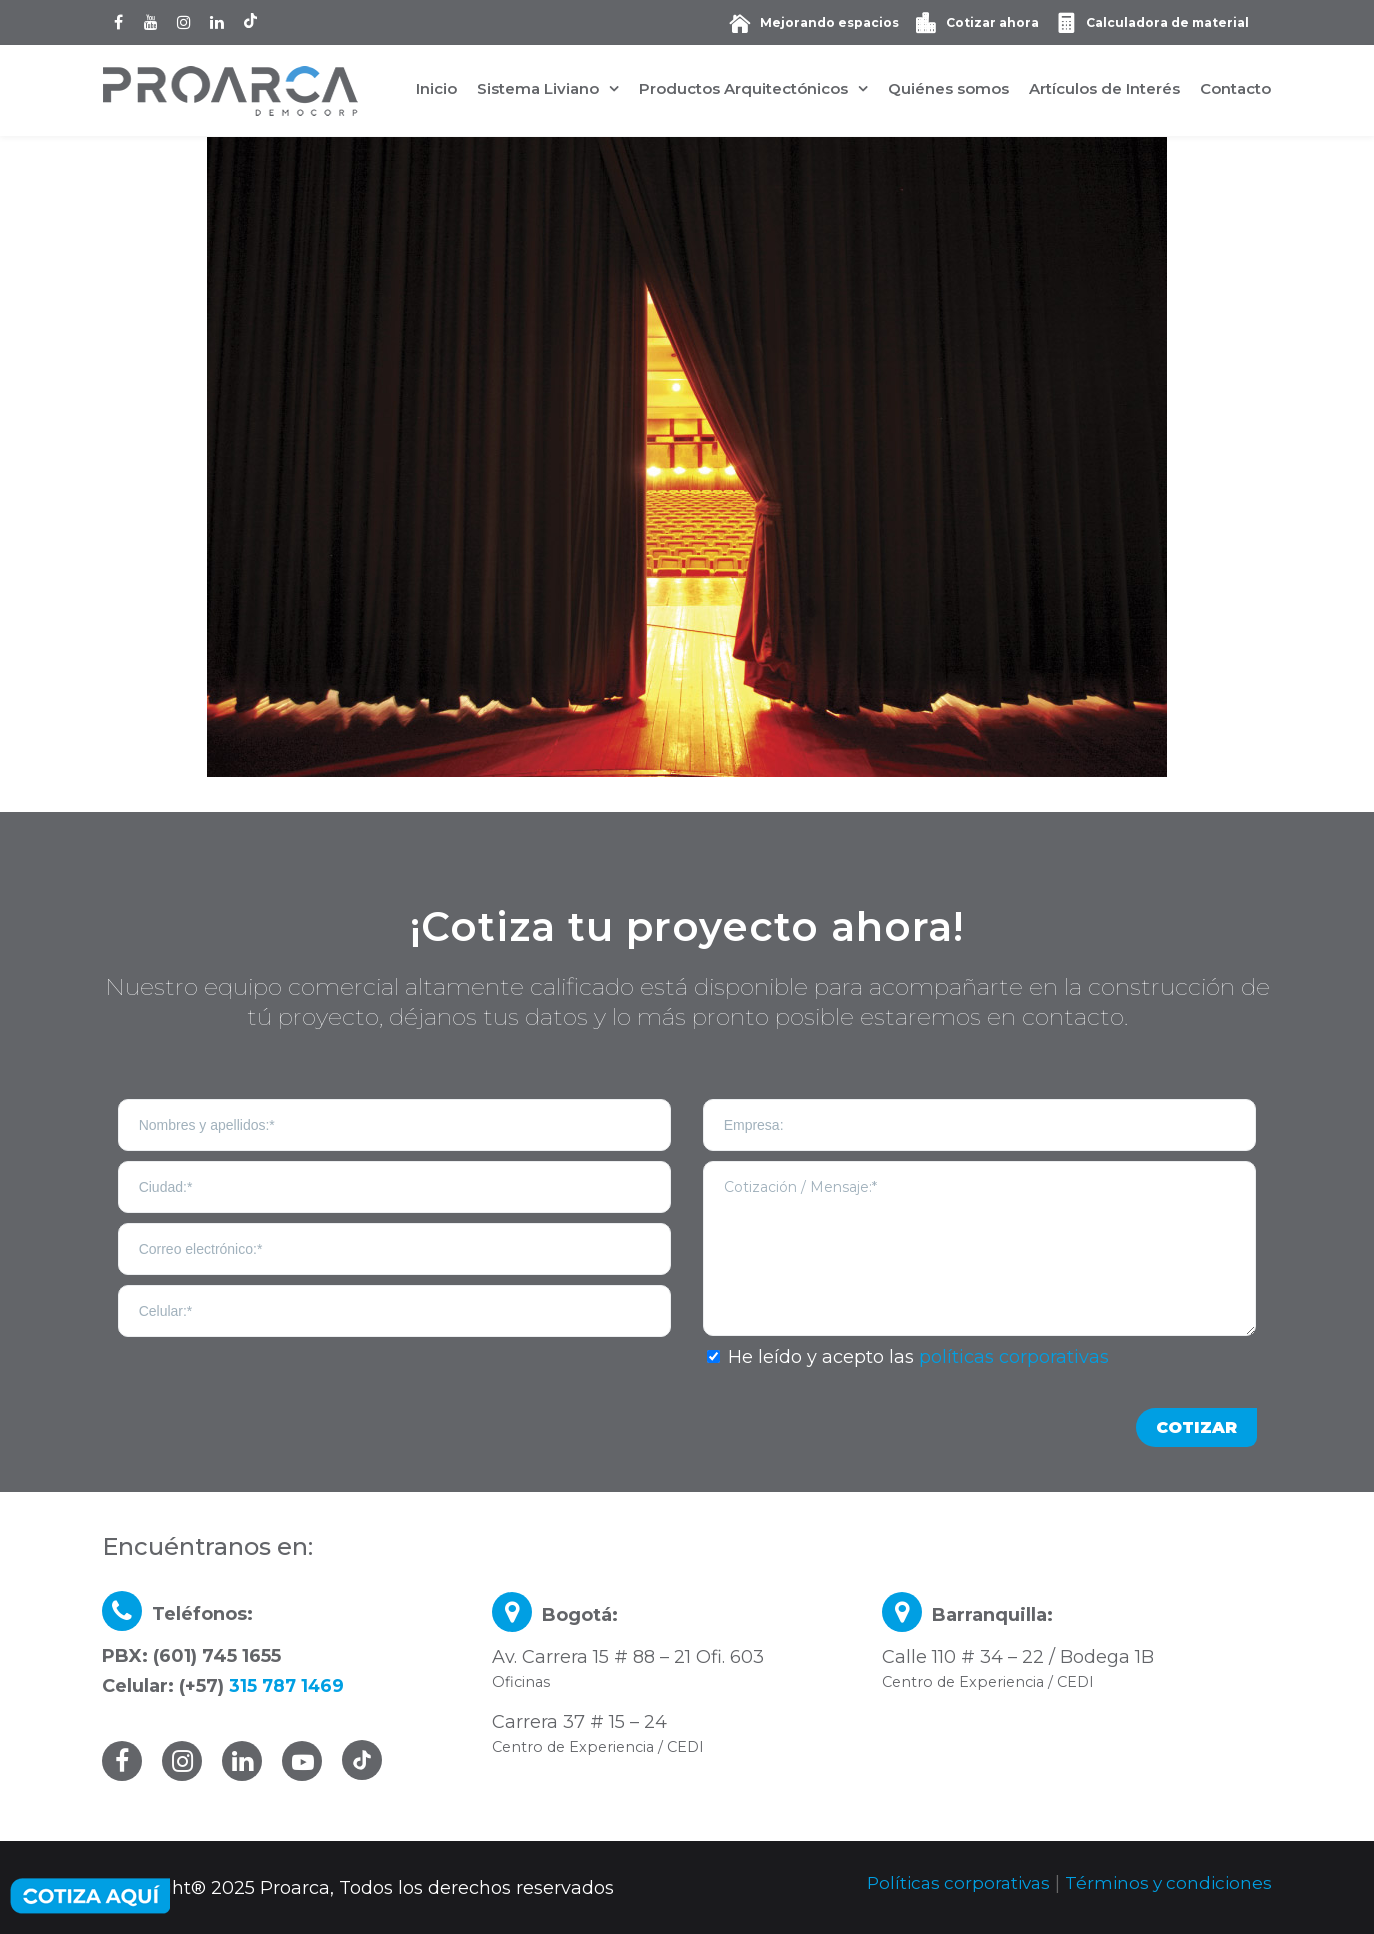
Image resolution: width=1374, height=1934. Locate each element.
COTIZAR (1196, 1427)
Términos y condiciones (1165, 1883)
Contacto (1235, 88)
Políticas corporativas (948, 1883)
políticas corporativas (1014, 1357)
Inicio (436, 88)
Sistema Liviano (538, 88)
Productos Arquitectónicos (743, 88)
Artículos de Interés (1104, 88)
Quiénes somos (948, 88)
